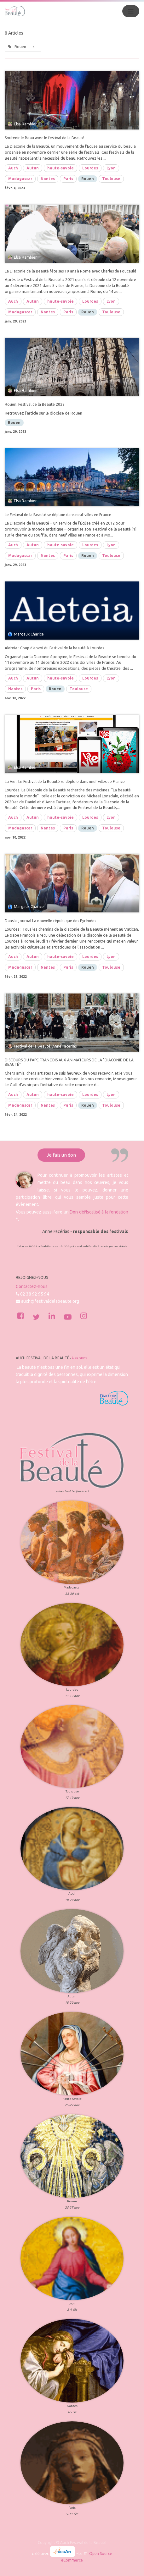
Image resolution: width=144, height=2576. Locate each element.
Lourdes (90, 168)
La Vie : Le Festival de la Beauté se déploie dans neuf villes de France (65, 781)
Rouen (87, 179)
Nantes (48, 179)
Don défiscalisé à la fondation (99, 1211)
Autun (32, 168)
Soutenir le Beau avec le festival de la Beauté (44, 138)
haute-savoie (60, 168)
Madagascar (20, 179)
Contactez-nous (32, 1286)
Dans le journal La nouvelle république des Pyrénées (50, 921)
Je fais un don (61, 1155)
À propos (79, 1358)
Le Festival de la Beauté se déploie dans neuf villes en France (58, 515)
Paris (68, 179)
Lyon (111, 168)
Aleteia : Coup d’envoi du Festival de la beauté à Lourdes (54, 648)
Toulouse (111, 179)
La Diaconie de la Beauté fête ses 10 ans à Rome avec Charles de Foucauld (70, 271)
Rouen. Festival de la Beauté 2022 (35, 404)
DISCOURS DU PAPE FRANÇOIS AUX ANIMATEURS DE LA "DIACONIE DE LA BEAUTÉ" (69, 1062)
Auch (13, 168)
